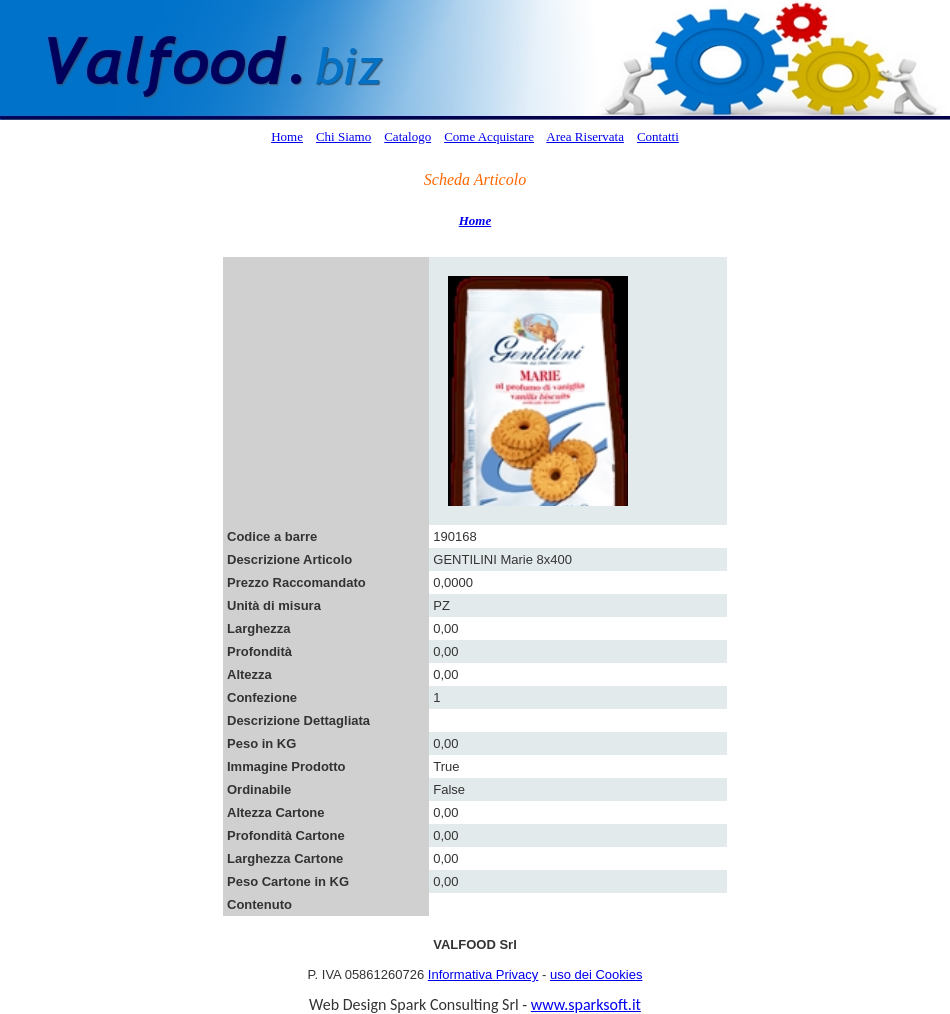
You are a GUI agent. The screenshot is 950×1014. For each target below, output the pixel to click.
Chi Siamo (343, 136)
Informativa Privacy (483, 974)
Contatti (658, 136)
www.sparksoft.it (586, 1004)
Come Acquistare (489, 136)
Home (287, 136)
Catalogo (407, 136)
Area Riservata (585, 136)
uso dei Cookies (596, 974)
